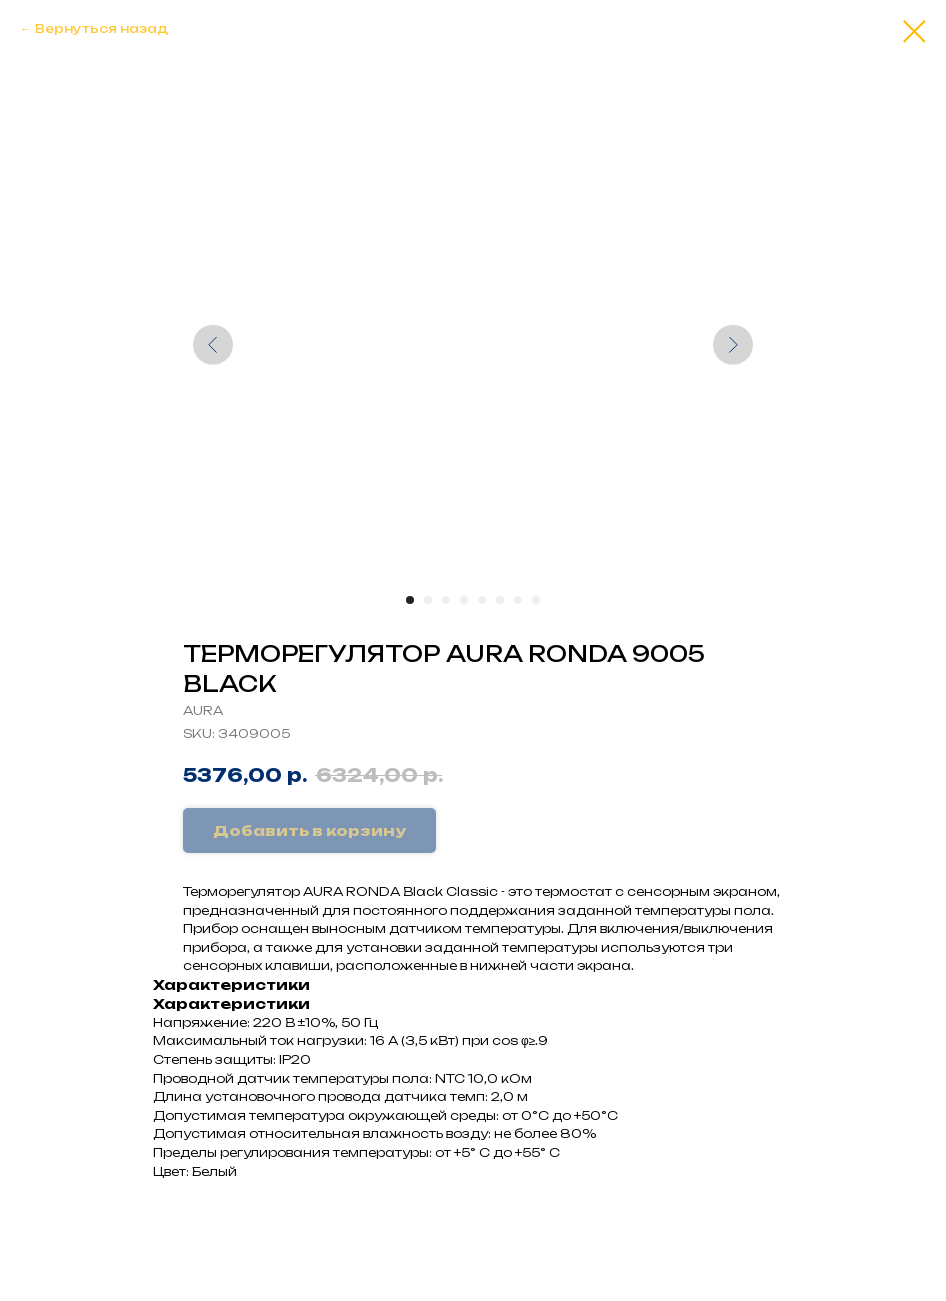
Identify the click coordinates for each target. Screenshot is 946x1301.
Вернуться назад (101, 28)
